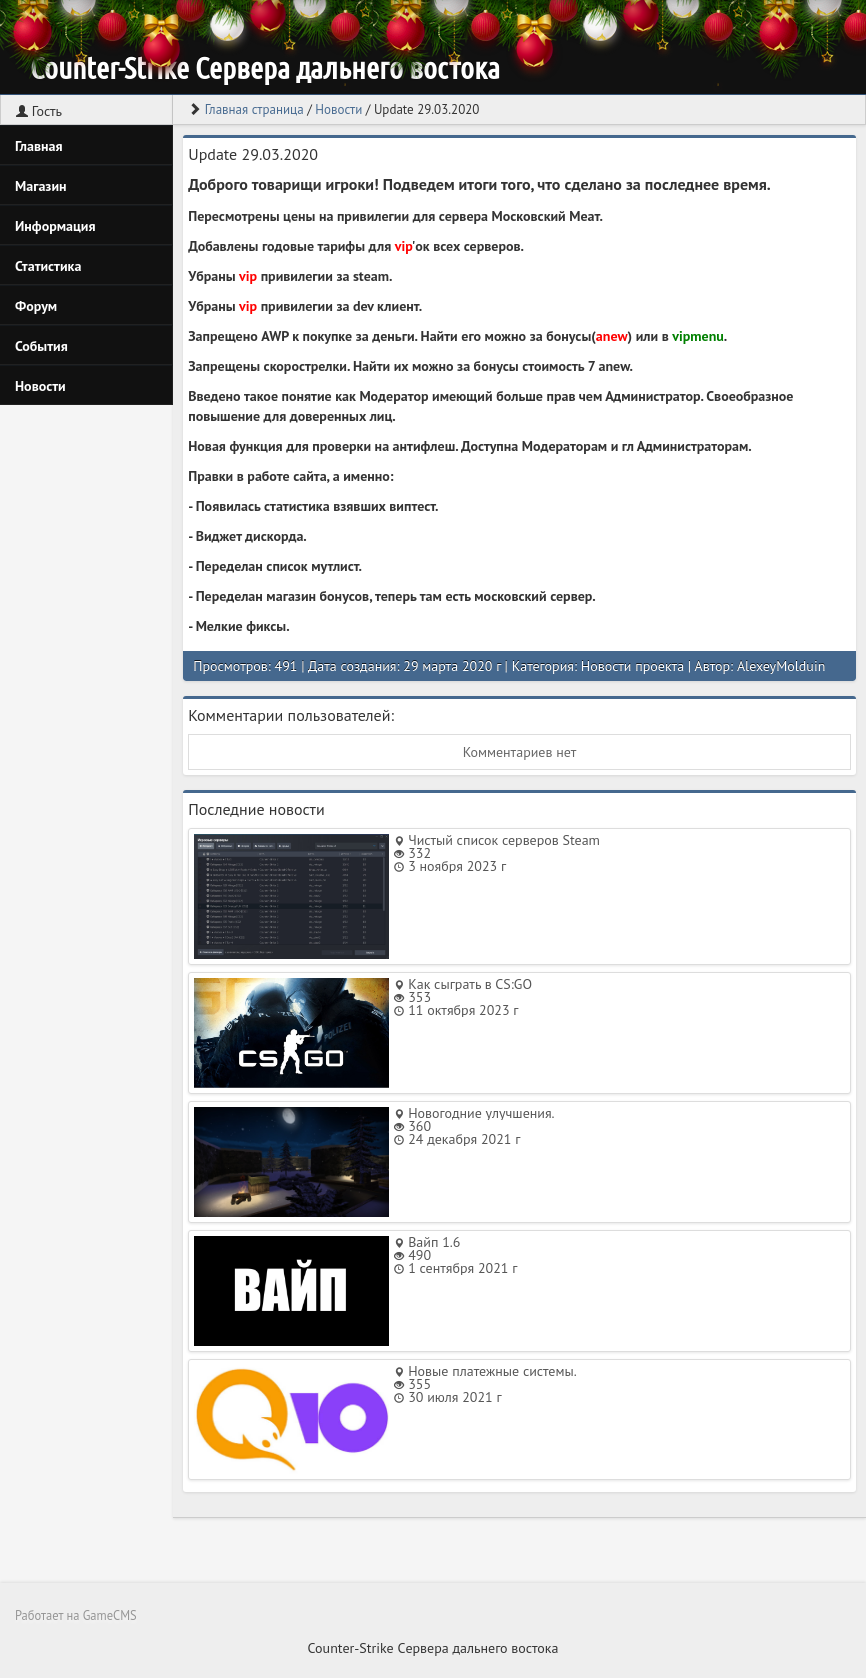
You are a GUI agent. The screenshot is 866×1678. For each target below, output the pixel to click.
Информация (55, 226)
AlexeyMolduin (781, 666)
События (41, 346)
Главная (39, 146)
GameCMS (110, 1615)
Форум (36, 306)
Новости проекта (632, 666)
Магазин (41, 186)
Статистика (48, 266)
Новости (40, 386)
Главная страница (254, 109)
